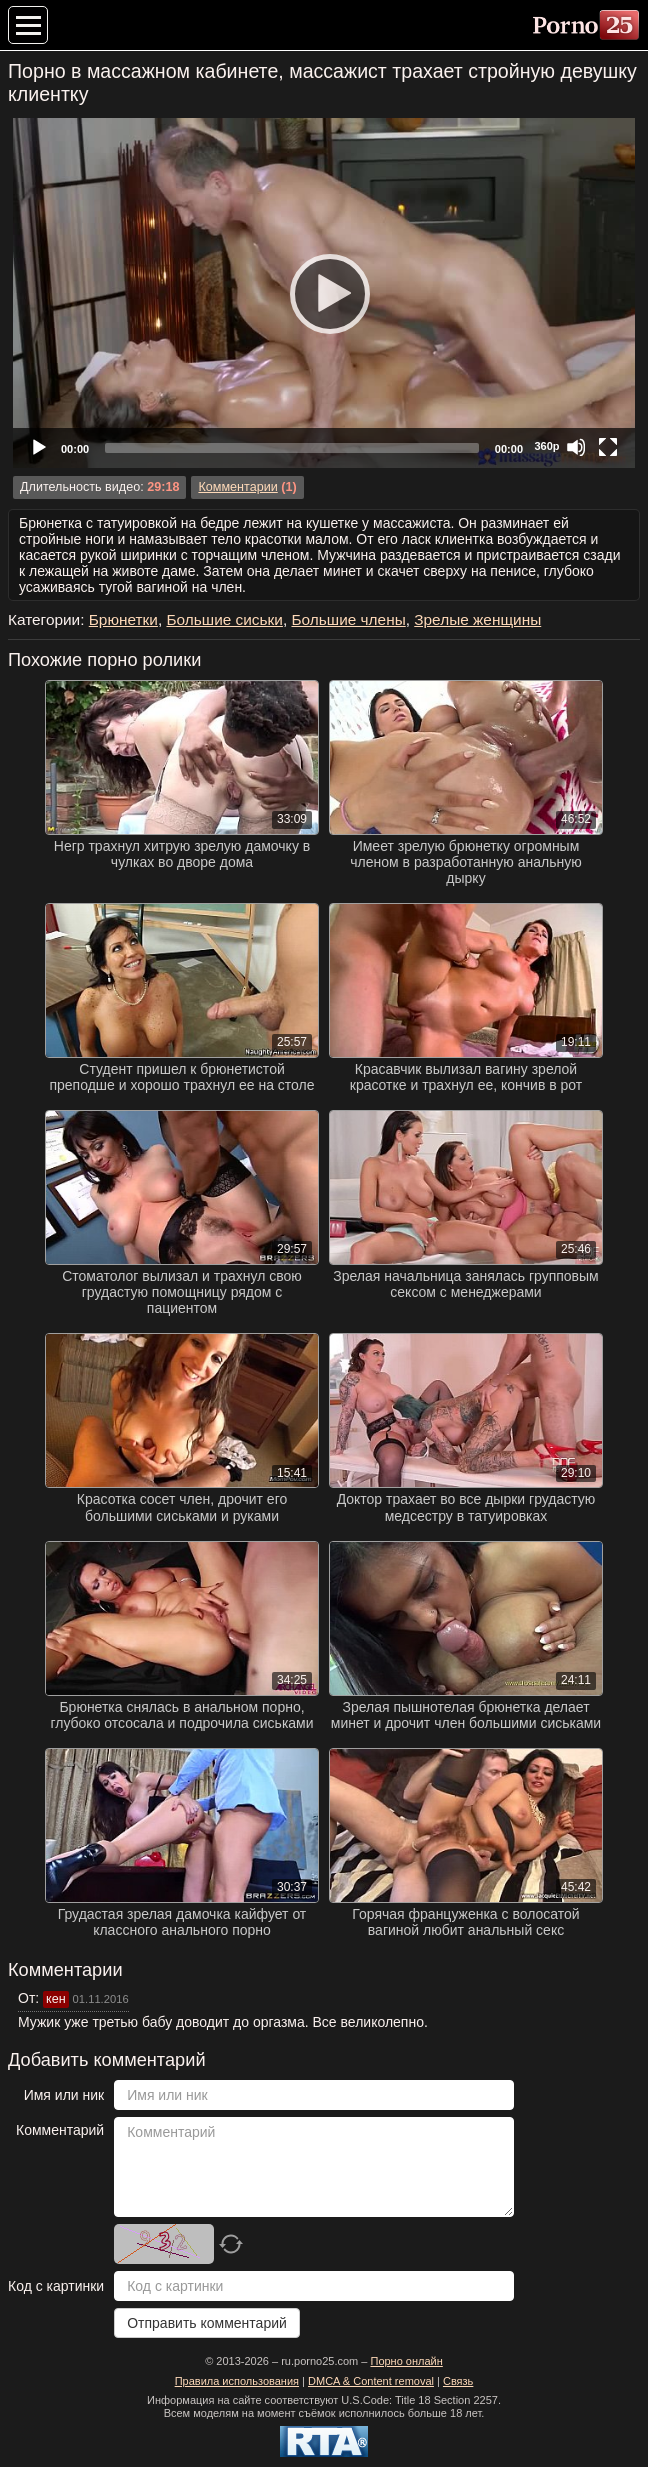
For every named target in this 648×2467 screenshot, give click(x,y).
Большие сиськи (224, 619)
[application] (324, 293)
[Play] (324, 293)
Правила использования (237, 2381)
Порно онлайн (406, 2361)
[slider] (292, 448)
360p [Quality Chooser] (546, 446)
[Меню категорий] (28, 25)
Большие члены (348, 619)
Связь (458, 2381)
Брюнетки (123, 619)
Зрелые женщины (477, 619)
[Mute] (576, 447)
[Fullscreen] (608, 447)
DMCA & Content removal (371, 2381)
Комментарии (237, 487)
